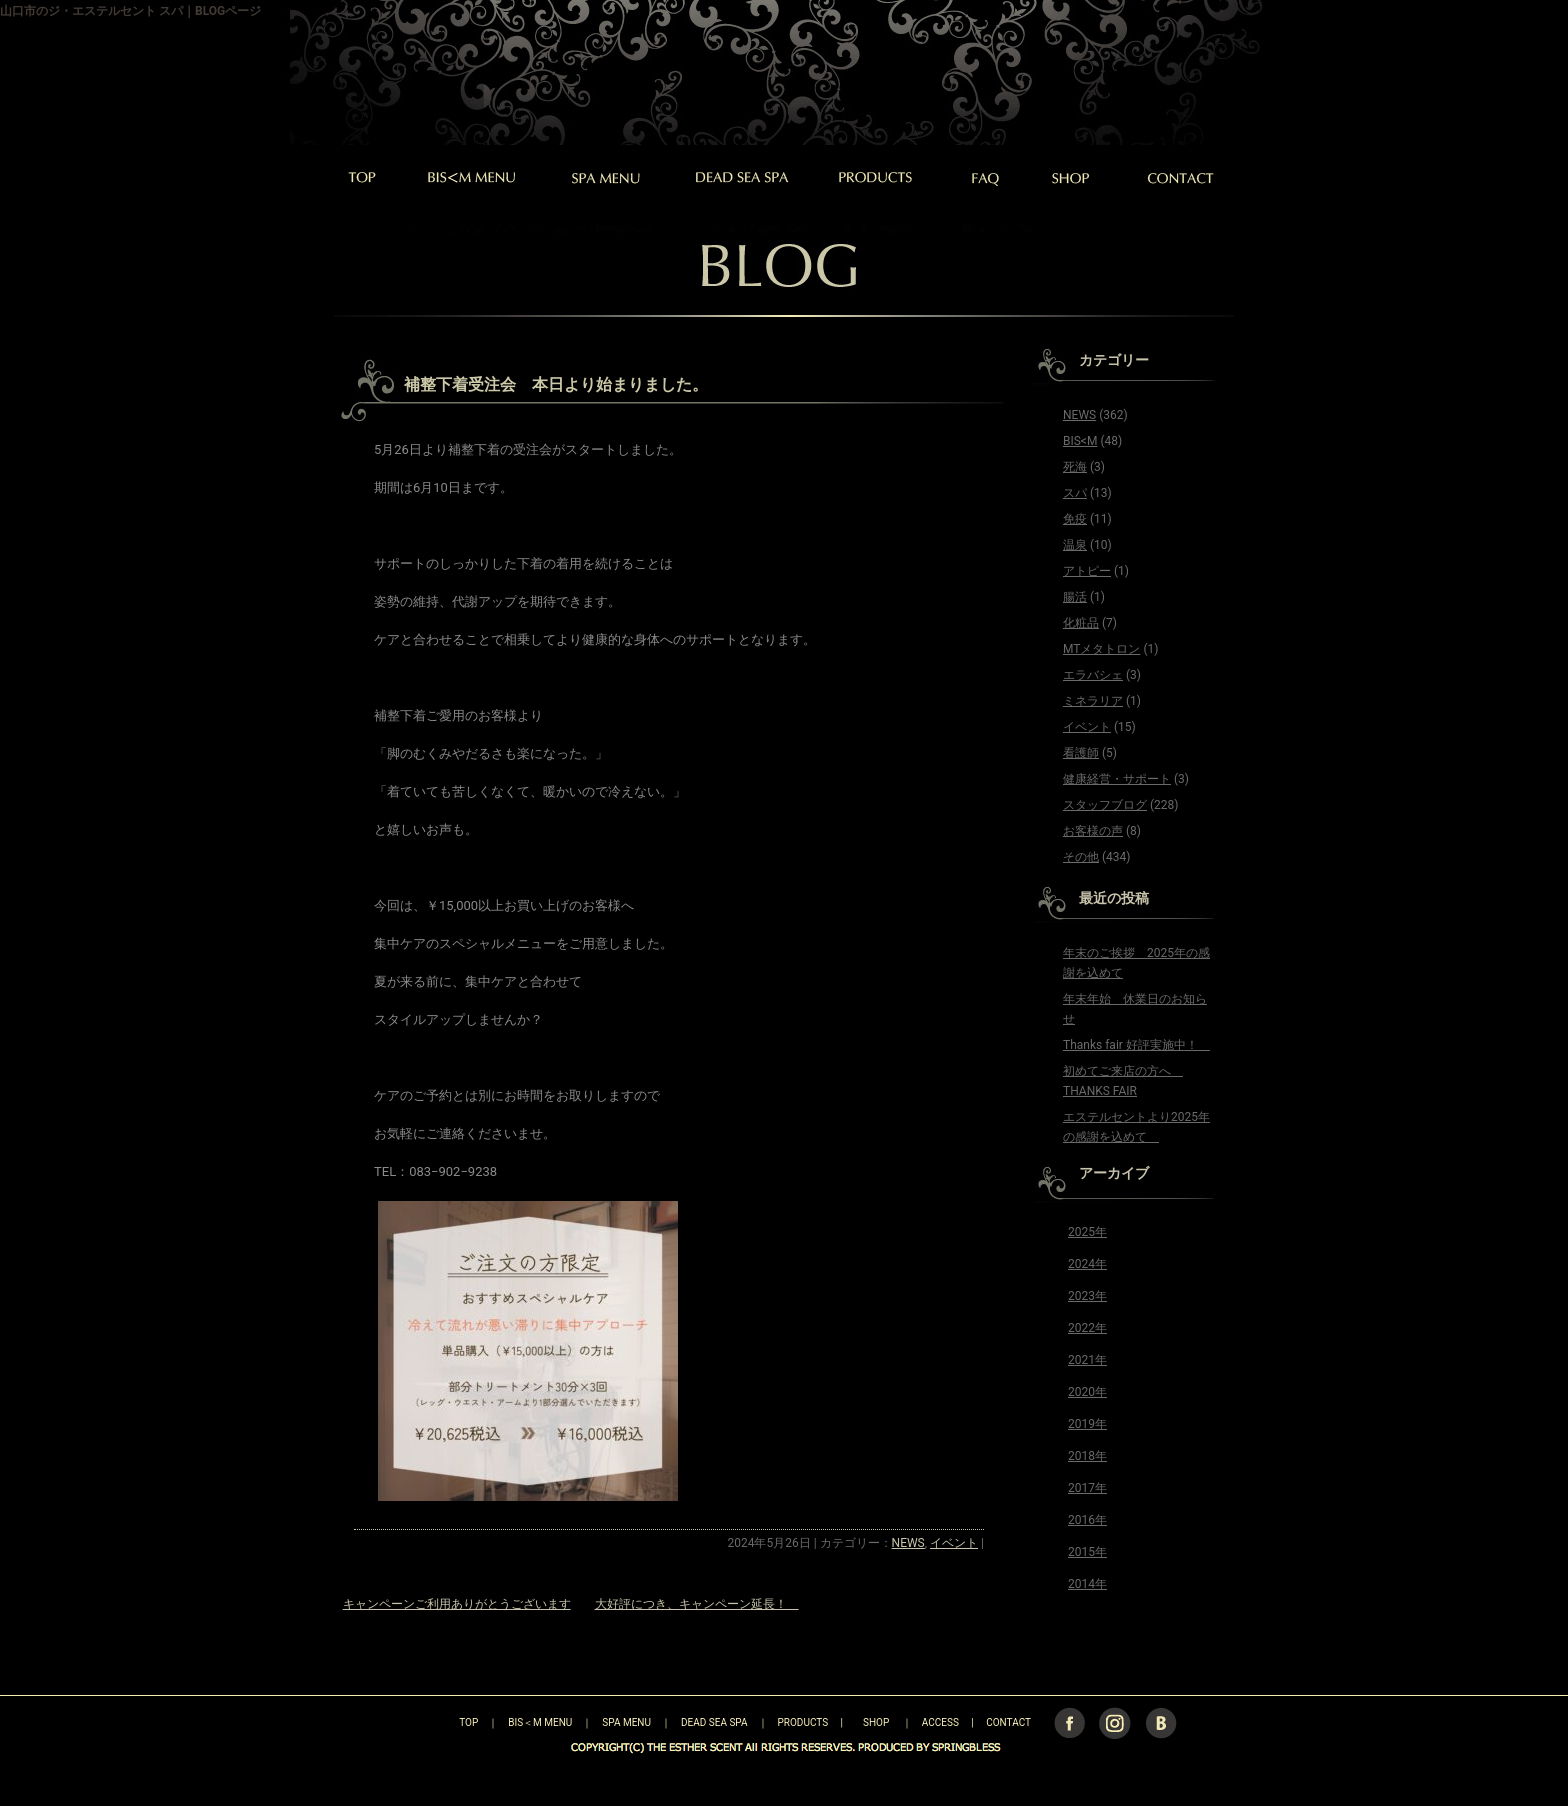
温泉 (1075, 545)
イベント (954, 1543)
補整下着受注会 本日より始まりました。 (556, 384)
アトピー (1087, 571)
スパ (1075, 493)
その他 (1081, 857)
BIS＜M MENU (540, 1722)
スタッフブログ (1105, 805)
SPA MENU (626, 1722)
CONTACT (1008, 1722)
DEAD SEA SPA (714, 1722)
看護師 (1081, 753)
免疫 (1075, 519)
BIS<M (1080, 441)
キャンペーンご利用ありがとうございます (457, 1604)
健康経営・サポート (1117, 779)
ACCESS (940, 1722)
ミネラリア (1093, 701)
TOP (433, 1722)
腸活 (1075, 597)
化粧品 (1081, 623)
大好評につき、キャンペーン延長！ (697, 1604)
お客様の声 (1093, 831)
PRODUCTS (803, 1722)
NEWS (908, 1543)
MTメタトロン (1101, 649)
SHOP (876, 1722)
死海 (1075, 467)
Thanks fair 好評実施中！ (1136, 1045)
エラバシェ (1093, 675)
